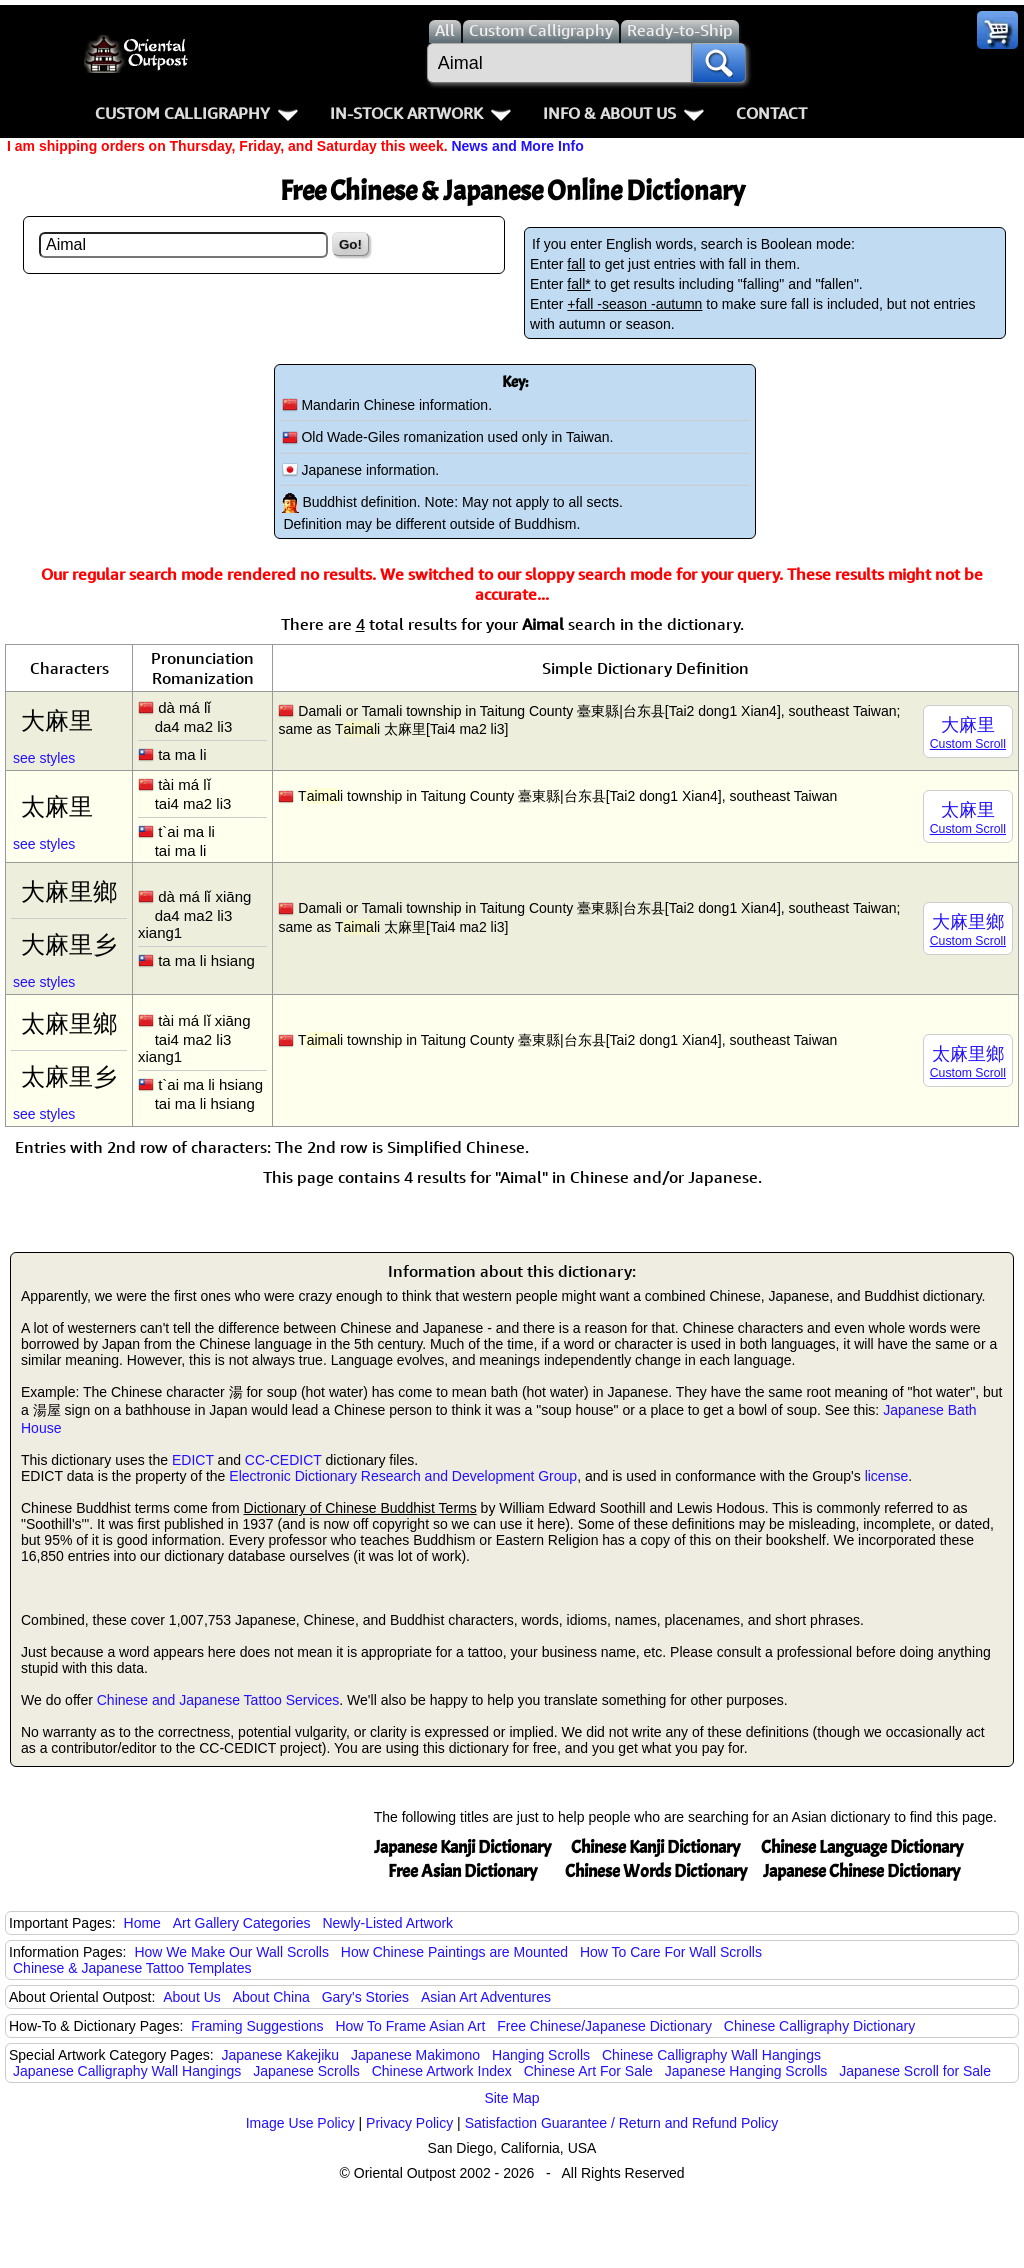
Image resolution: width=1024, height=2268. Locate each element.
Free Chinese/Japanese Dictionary (604, 2026)
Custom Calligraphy (196, 113)
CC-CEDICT (283, 1460)
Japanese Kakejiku (281, 2055)
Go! (350, 244)
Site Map (511, 2098)
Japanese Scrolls (306, 2071)
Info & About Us (623, 113)
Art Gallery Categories (242, 1923)
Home (142, 1923)
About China (271, 1997)
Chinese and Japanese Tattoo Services (218, 1700)
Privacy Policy (409, 2123)
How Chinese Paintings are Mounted (454, 1952)
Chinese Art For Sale (588, 2071)
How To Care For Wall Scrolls (671, 1952)
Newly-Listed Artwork (387, 1923)
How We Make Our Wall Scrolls (231, 1952)
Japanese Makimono (415, 2055)
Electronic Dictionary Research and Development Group (403, 1476)
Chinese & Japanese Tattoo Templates (132, 1968)
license (887, 1476)
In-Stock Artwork (420, 113)
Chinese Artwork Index (442, 2071)
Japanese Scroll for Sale (915, 2071)
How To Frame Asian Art (410, 2026)
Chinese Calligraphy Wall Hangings (711, 2055)
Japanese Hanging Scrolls (746, 2071)
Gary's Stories (365, 1997)
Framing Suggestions (257, 2026)
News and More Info (517, 146)
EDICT (193, 1460)
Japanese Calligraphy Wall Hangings (127, 2071)
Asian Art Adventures (486, 1997)
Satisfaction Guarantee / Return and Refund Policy (622, 2123)
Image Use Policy (300, 2123)
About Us (192, 1997)
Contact (771, 113)
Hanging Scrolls (541, 2055)
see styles (44, 758)
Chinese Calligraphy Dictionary (819, 2026)
